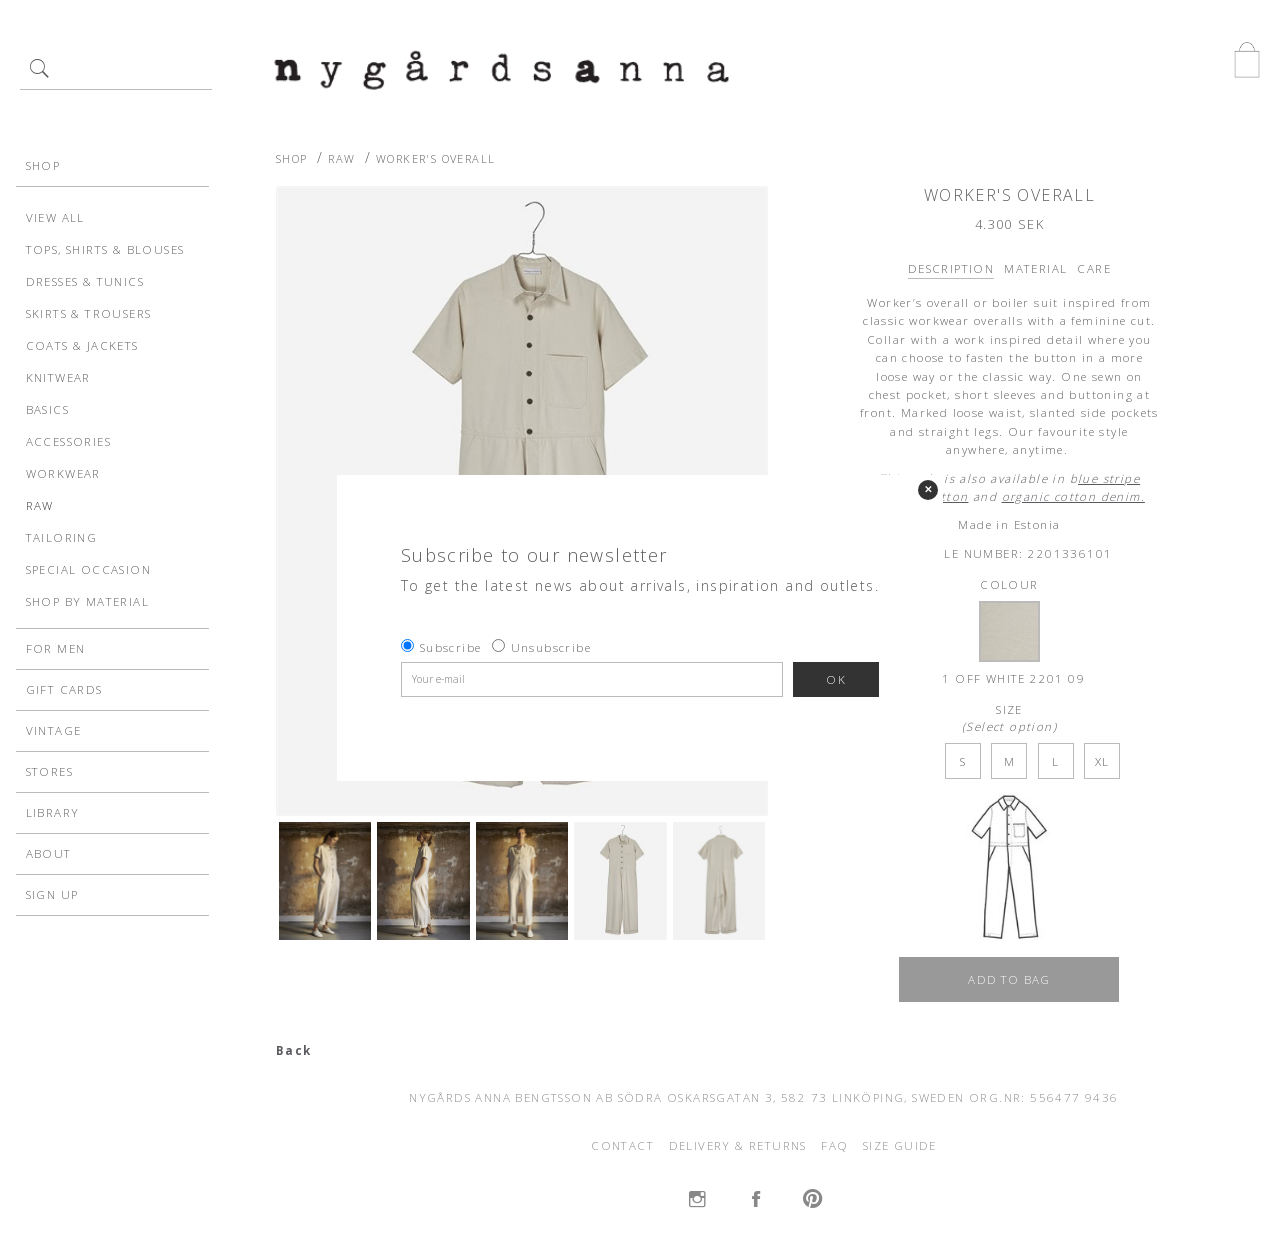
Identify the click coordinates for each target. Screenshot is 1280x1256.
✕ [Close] (928, 489)
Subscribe (451, 647)
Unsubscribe (551, 647)
